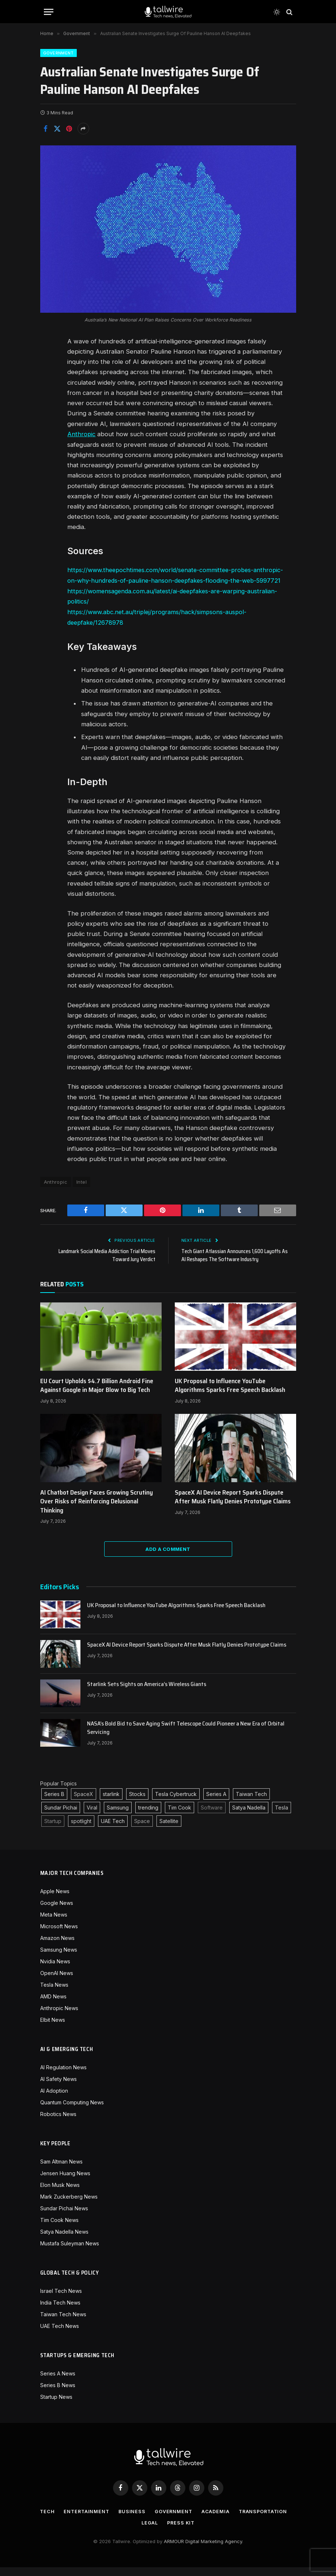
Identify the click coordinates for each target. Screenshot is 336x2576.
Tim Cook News (59, 2229)
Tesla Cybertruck (176, 1803)
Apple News (54, 1900)
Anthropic (81, 434)
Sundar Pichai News (64, 2217)
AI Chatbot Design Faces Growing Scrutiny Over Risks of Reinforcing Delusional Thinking (96, 1510)
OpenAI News (56, 1982)
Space (142, 1830)
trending (148, 1817)
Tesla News (54, 1994)
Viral (92, 1817)
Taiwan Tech (251, 1803)
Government (58, 53)
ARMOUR (174, 2550)
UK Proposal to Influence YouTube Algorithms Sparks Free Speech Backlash (230, 1395)
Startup (52, 1830)
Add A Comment (168, 1558)
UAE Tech (113, 1830)
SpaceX (83, 1803)
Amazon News (57, 1947)
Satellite (168, 1830)
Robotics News (58, 2123)
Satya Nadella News (64, 2241)
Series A (216, 1803)
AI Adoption (54, 2100)
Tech (74, 2520)
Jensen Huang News (65, 2182)
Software (212, 1817)
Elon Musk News (60, 2194)
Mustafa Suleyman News (69, 2252)
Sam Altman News (61, 2171)
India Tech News (60, 2312)
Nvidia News (55, 1970)
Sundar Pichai (60, 1817)
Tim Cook (179, 1817)
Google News (56, 1912)
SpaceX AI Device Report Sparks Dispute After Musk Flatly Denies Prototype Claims (233, 1506)
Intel (81, 1191)
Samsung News (58, 1959)
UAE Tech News (59, 2335)
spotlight (81, 1830)
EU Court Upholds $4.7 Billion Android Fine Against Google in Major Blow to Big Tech (96, 1395)
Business (161, 2520)
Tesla (281, 1817)
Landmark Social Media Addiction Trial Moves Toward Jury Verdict (106, 1264)
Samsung (118, 1817)
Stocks (137, 1803)
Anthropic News (59, 2017)
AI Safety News (58, 2088)
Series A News (57, 2382)
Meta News (53, 1924)
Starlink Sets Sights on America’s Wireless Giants (146, 1693)
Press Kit (211, 2532)
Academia (246, 2520)
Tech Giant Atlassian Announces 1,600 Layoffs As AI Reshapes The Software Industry (234, 1264)
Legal (179, 2532)
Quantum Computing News (72, 2111)
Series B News (57, 2394)
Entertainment (115, 2520)
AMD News (53, 2005)
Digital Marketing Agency (213, 2550)
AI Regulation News (63, 2076)
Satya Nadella (248, 1817)
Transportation (136, 2532)
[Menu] (48, 12)
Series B (54, 1803)
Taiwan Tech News (63, 2323)
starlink (111, 1803)
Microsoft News (59, 1935)
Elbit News (52, 2029)
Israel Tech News (61, 2300)
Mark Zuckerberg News (69, 2206)
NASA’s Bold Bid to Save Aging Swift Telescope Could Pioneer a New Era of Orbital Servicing (185, 1737)
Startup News (56, 2406)
